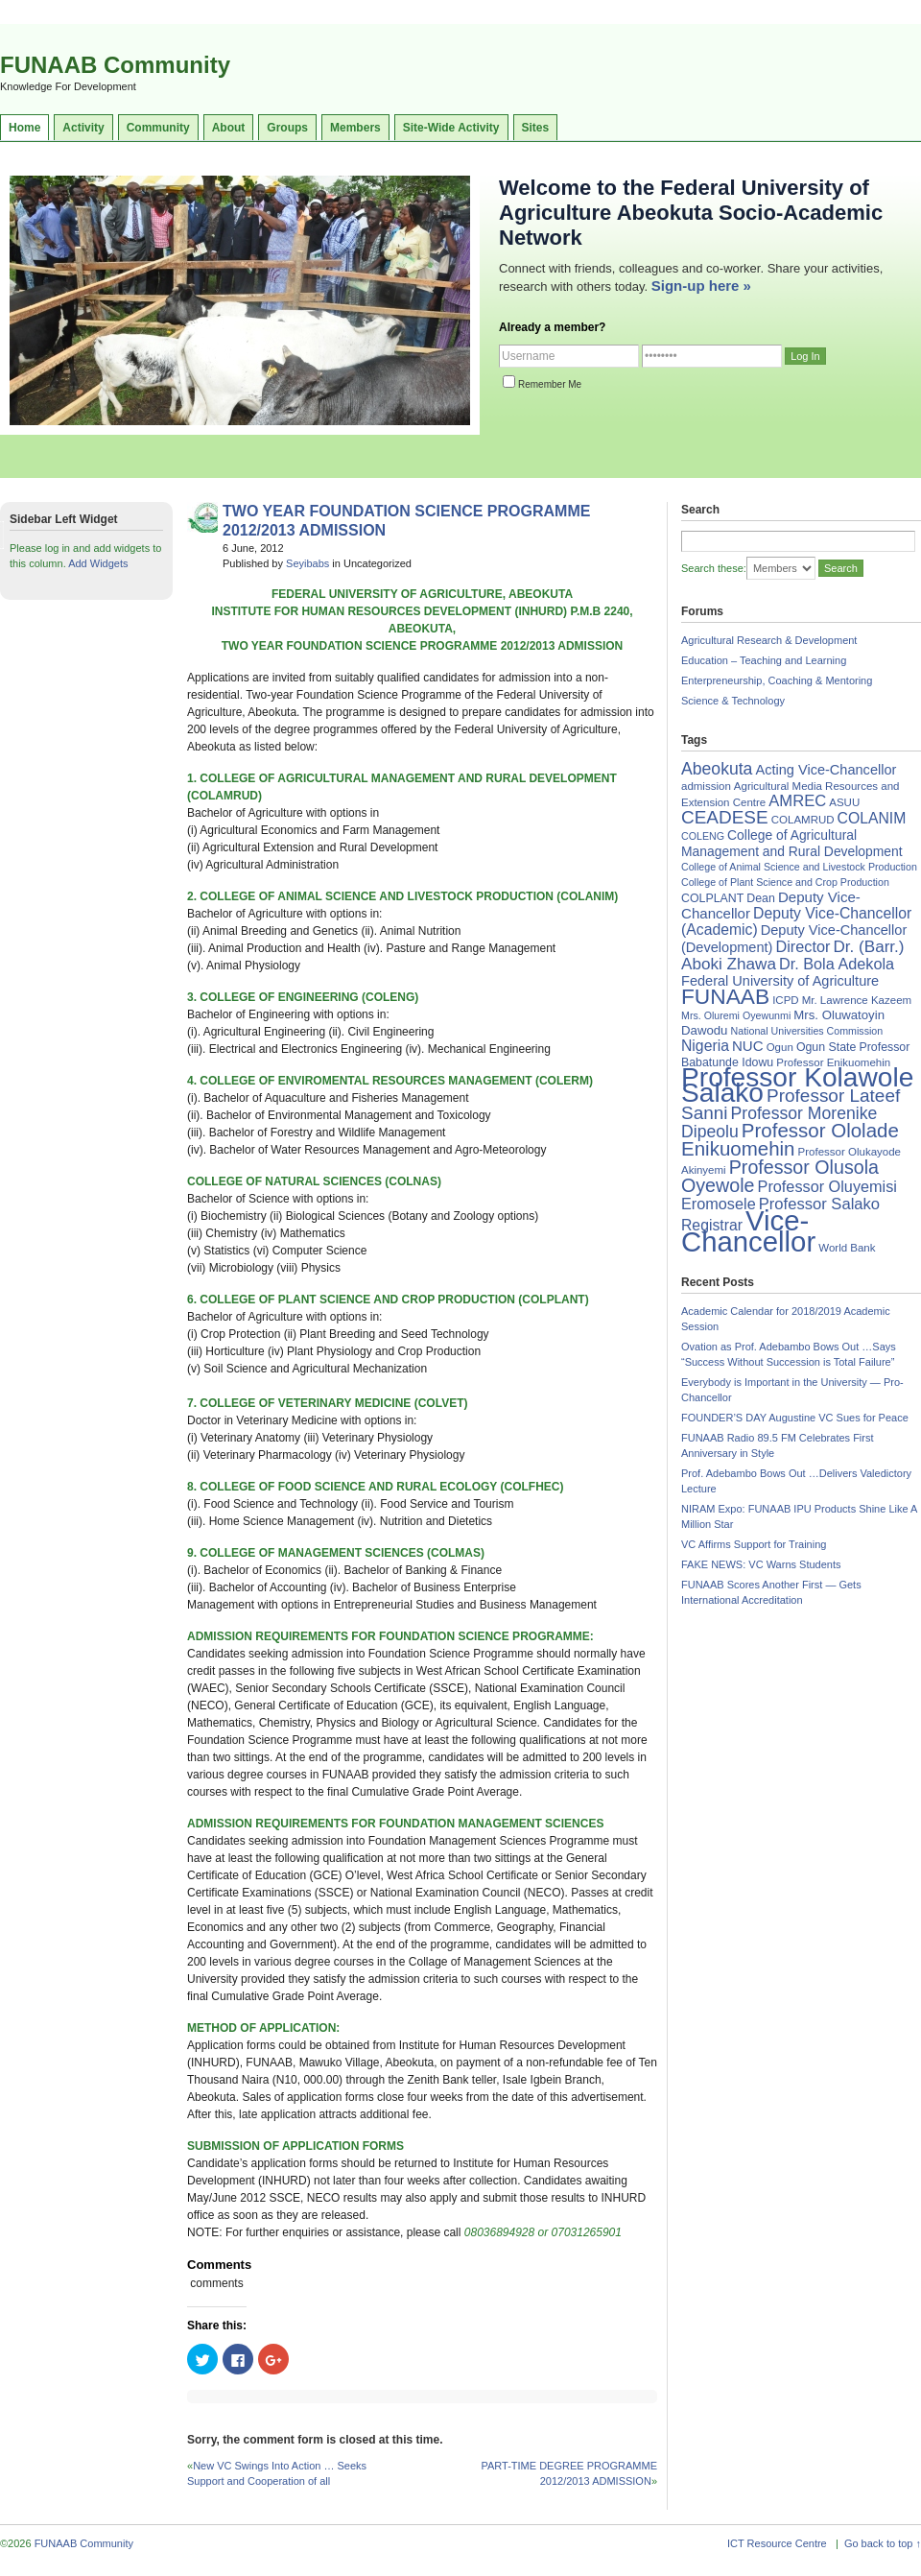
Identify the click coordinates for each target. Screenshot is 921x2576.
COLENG (702, 836)
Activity (83, 127)
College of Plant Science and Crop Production (785, 882)
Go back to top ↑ (882, 2543)
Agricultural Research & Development (769, 640)
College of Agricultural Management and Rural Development (792, 843)
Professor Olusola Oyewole (780, 1176)
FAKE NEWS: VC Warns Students (760, 1564)
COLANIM (872, 818)
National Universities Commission (807, 1031)
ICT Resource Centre (777, 2543)
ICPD (785, 1000)
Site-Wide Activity (451, 127)
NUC (748, 1046)
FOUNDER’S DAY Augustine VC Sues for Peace (795, 1417)
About (229, 127)
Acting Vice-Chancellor (825, 769)
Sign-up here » (701, 285)
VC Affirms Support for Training (753, 1544)
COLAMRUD (803, 819)
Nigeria (705, 1046)
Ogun (780, 1047)
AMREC (797, 801)
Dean (760, 898)
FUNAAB (725, 996)
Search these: (713, 568)
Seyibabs (307, 563)
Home (24, 127)
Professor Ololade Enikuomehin (790, 1139)
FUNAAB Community (115, 65)
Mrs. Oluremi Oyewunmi (736, 1015)
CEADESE (724, 817)
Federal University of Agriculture (780, 981)
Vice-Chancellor (748, 1231)
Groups (287, 127)
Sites (536, 127)
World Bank (846, 1247)
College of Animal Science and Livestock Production (799, 866)
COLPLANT (712, 898)
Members (355, 127)
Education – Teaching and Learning (763, 660)
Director (802, 946)
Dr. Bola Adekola (836, 963)
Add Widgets (98, 563)
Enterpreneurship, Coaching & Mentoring (776, 680)
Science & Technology (733, 700)
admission (706, 786)
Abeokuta (716, 768)
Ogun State (826, 1047)
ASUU (844, 802)
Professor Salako (819, 1204)
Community (158, 127)
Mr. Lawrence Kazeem (856, 1000)
